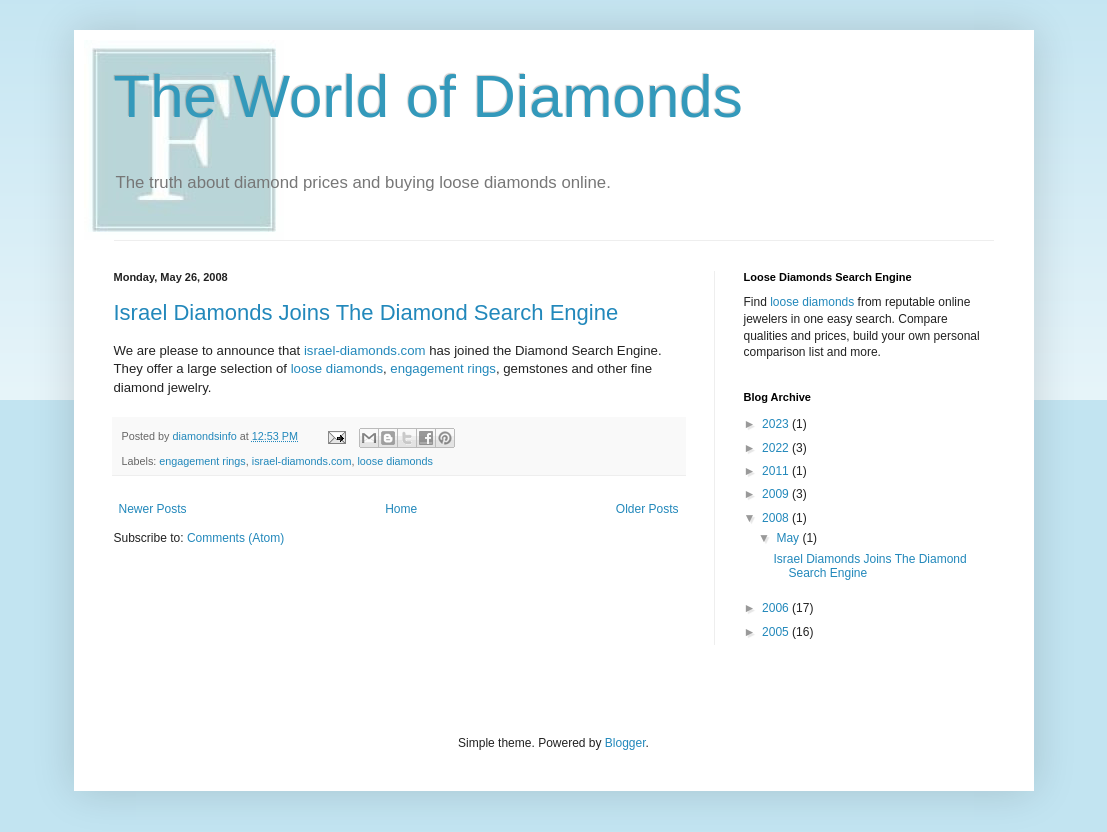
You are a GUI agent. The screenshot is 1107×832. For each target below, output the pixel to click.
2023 (777, 424)
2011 (777, 471)
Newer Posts (153, 509)
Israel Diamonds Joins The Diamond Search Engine (366, 312)
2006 (777, 608)
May (789, 538)
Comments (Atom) (235, 538)
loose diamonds (337, 368)
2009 (777, 494)
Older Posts (647, 509)
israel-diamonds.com (366, 350)
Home (401, 509)
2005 (777, 632)
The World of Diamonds (428, 96)
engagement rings (443, 368)
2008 (777, 518)
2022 (777, 448)
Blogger (625, 743)
